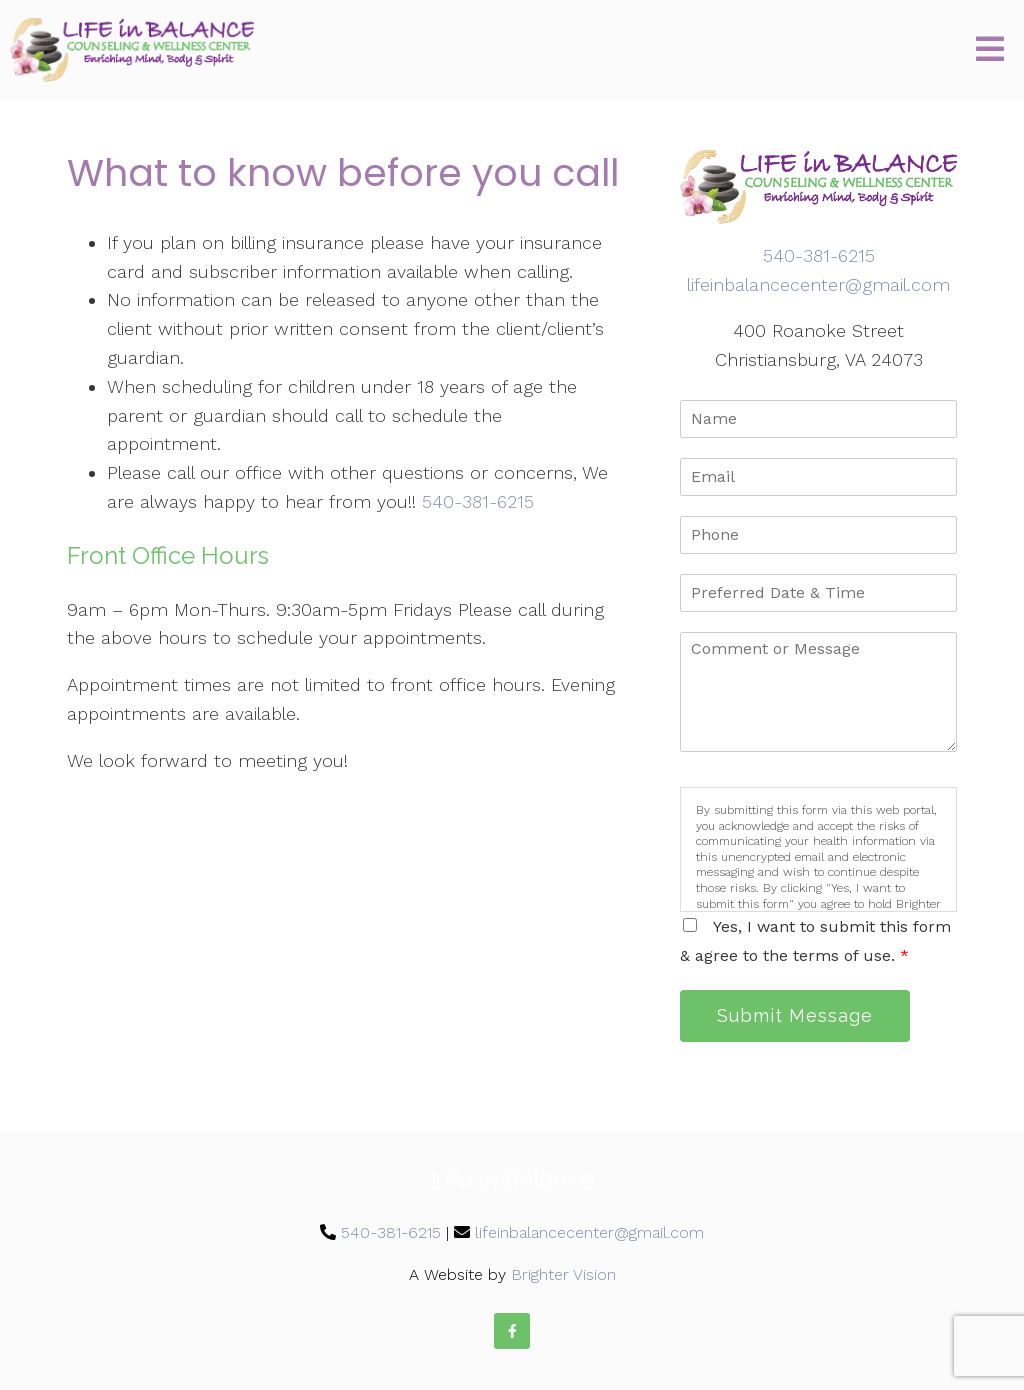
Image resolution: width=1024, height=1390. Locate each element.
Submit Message (795, 1015)
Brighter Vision (563, 1274)
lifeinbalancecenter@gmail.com (818, 284)
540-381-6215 (478, 501)
